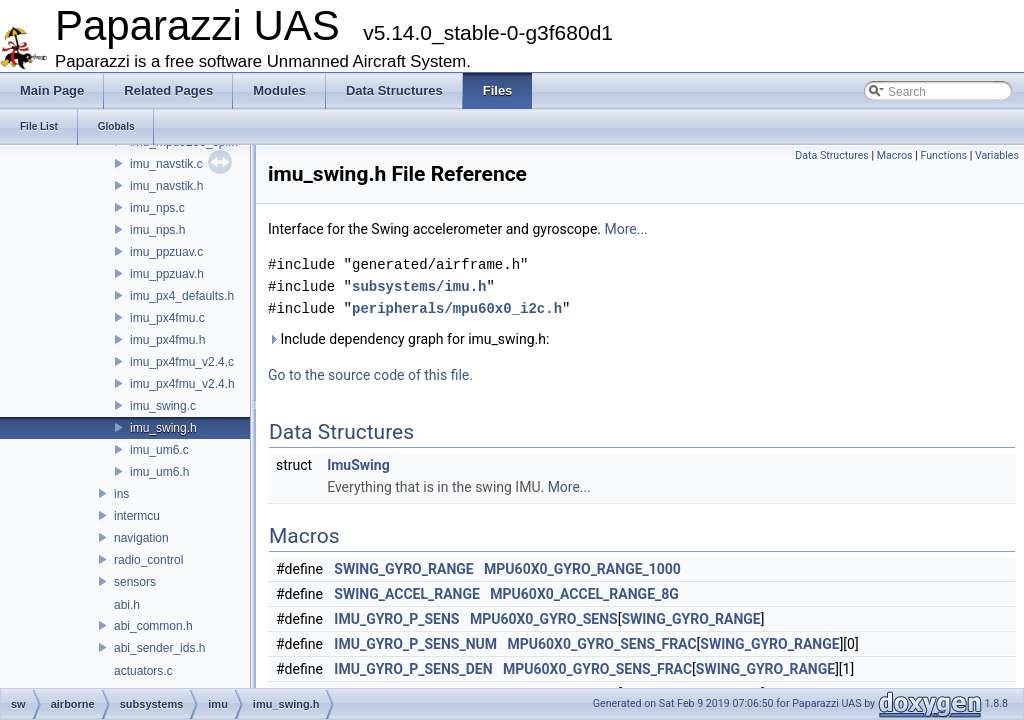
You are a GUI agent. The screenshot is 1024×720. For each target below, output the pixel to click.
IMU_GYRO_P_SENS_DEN (413, 669)
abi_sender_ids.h (159, 648)
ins (121, 494)
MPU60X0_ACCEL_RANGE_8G (584, 594)
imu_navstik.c (166, 164)
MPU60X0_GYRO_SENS (544, 619)
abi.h (127, 605)
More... (625, 229)
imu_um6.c (159, 450)
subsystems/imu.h (419, 286)
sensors (135, 582)
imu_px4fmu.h (167, 340)
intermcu (137, 516)
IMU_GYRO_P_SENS (396, 619)
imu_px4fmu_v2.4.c (182, 362)
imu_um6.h (159, 472)
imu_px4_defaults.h (182, 296)
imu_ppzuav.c (166, 252)
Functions (943, 155)
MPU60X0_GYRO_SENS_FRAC (601, 644)
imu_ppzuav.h (167, 274)
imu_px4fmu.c (167, 318)
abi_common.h (153, 626)
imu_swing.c (163, 406)
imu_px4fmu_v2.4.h (182, 384)
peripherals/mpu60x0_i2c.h (457, 308)
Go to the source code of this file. (370, 375)
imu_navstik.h (166, 186)
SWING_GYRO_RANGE (403, 569)
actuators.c (143, 671)
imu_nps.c (157, 208)
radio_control (148, 560)
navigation (141, 538)
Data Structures (832, 155)
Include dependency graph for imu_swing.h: (408, 339)
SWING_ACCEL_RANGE (407, 594)
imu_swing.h (163, 428)
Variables (997, 155)
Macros (895, 155)
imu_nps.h (157, 230)
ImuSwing (358, 465)
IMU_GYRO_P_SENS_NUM (415, 644)
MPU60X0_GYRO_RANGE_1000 (582, 569)
